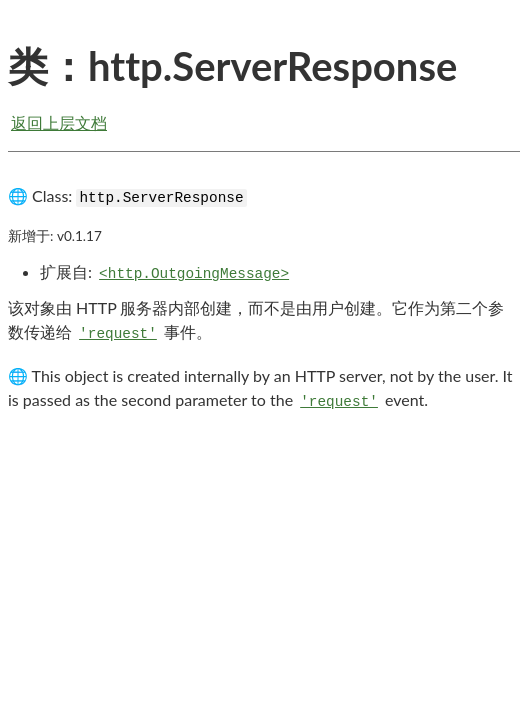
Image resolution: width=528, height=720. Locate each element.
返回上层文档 (59, 122)
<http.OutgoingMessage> (194, 274)
